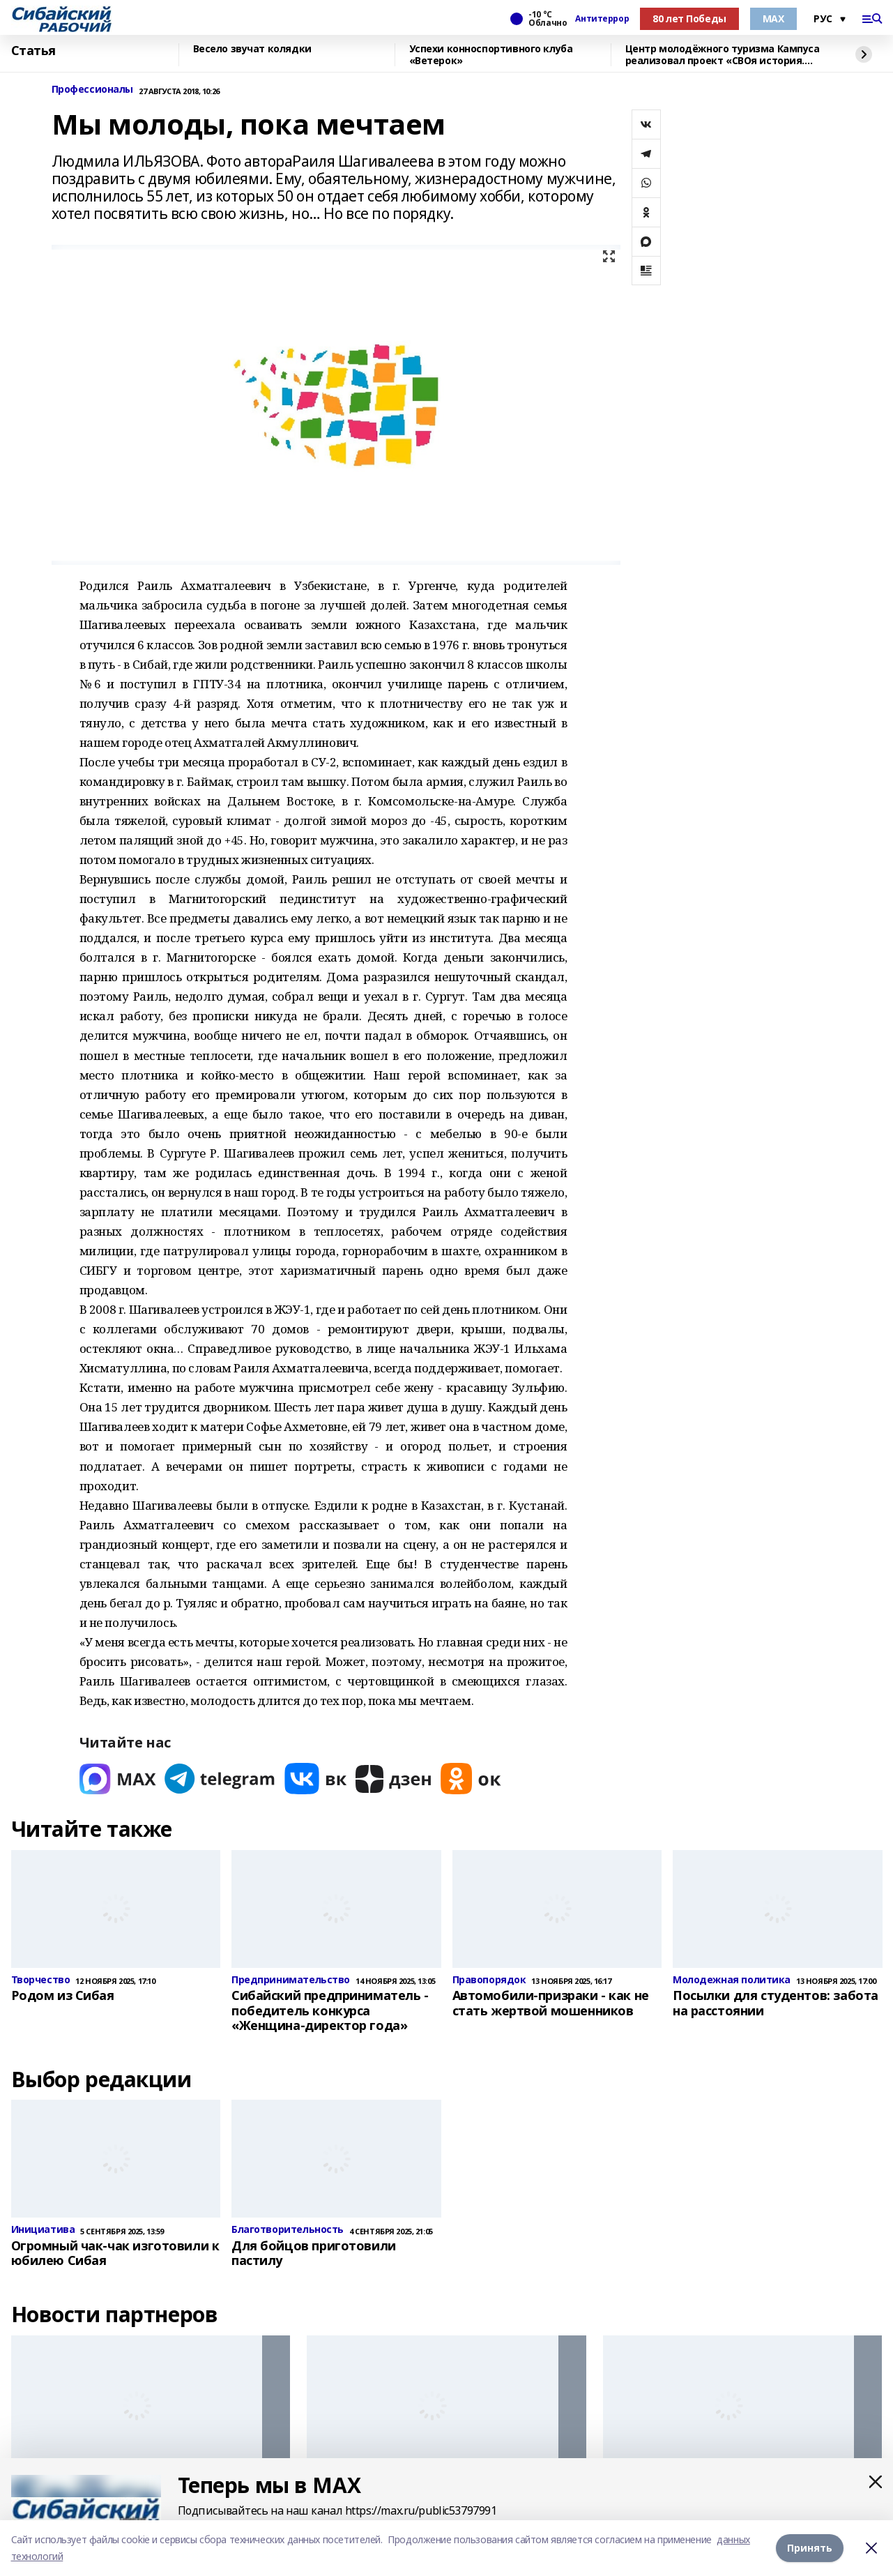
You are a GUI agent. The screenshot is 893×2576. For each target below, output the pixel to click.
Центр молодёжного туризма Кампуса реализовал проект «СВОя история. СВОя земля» (722, 54)
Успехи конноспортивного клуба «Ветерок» (491, 54)
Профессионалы (93, 90)
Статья (33, 51)
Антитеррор (602, 19)
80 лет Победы (689, 18)
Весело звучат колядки (252, 49)
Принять (809, 2547)
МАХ (773, 18)
